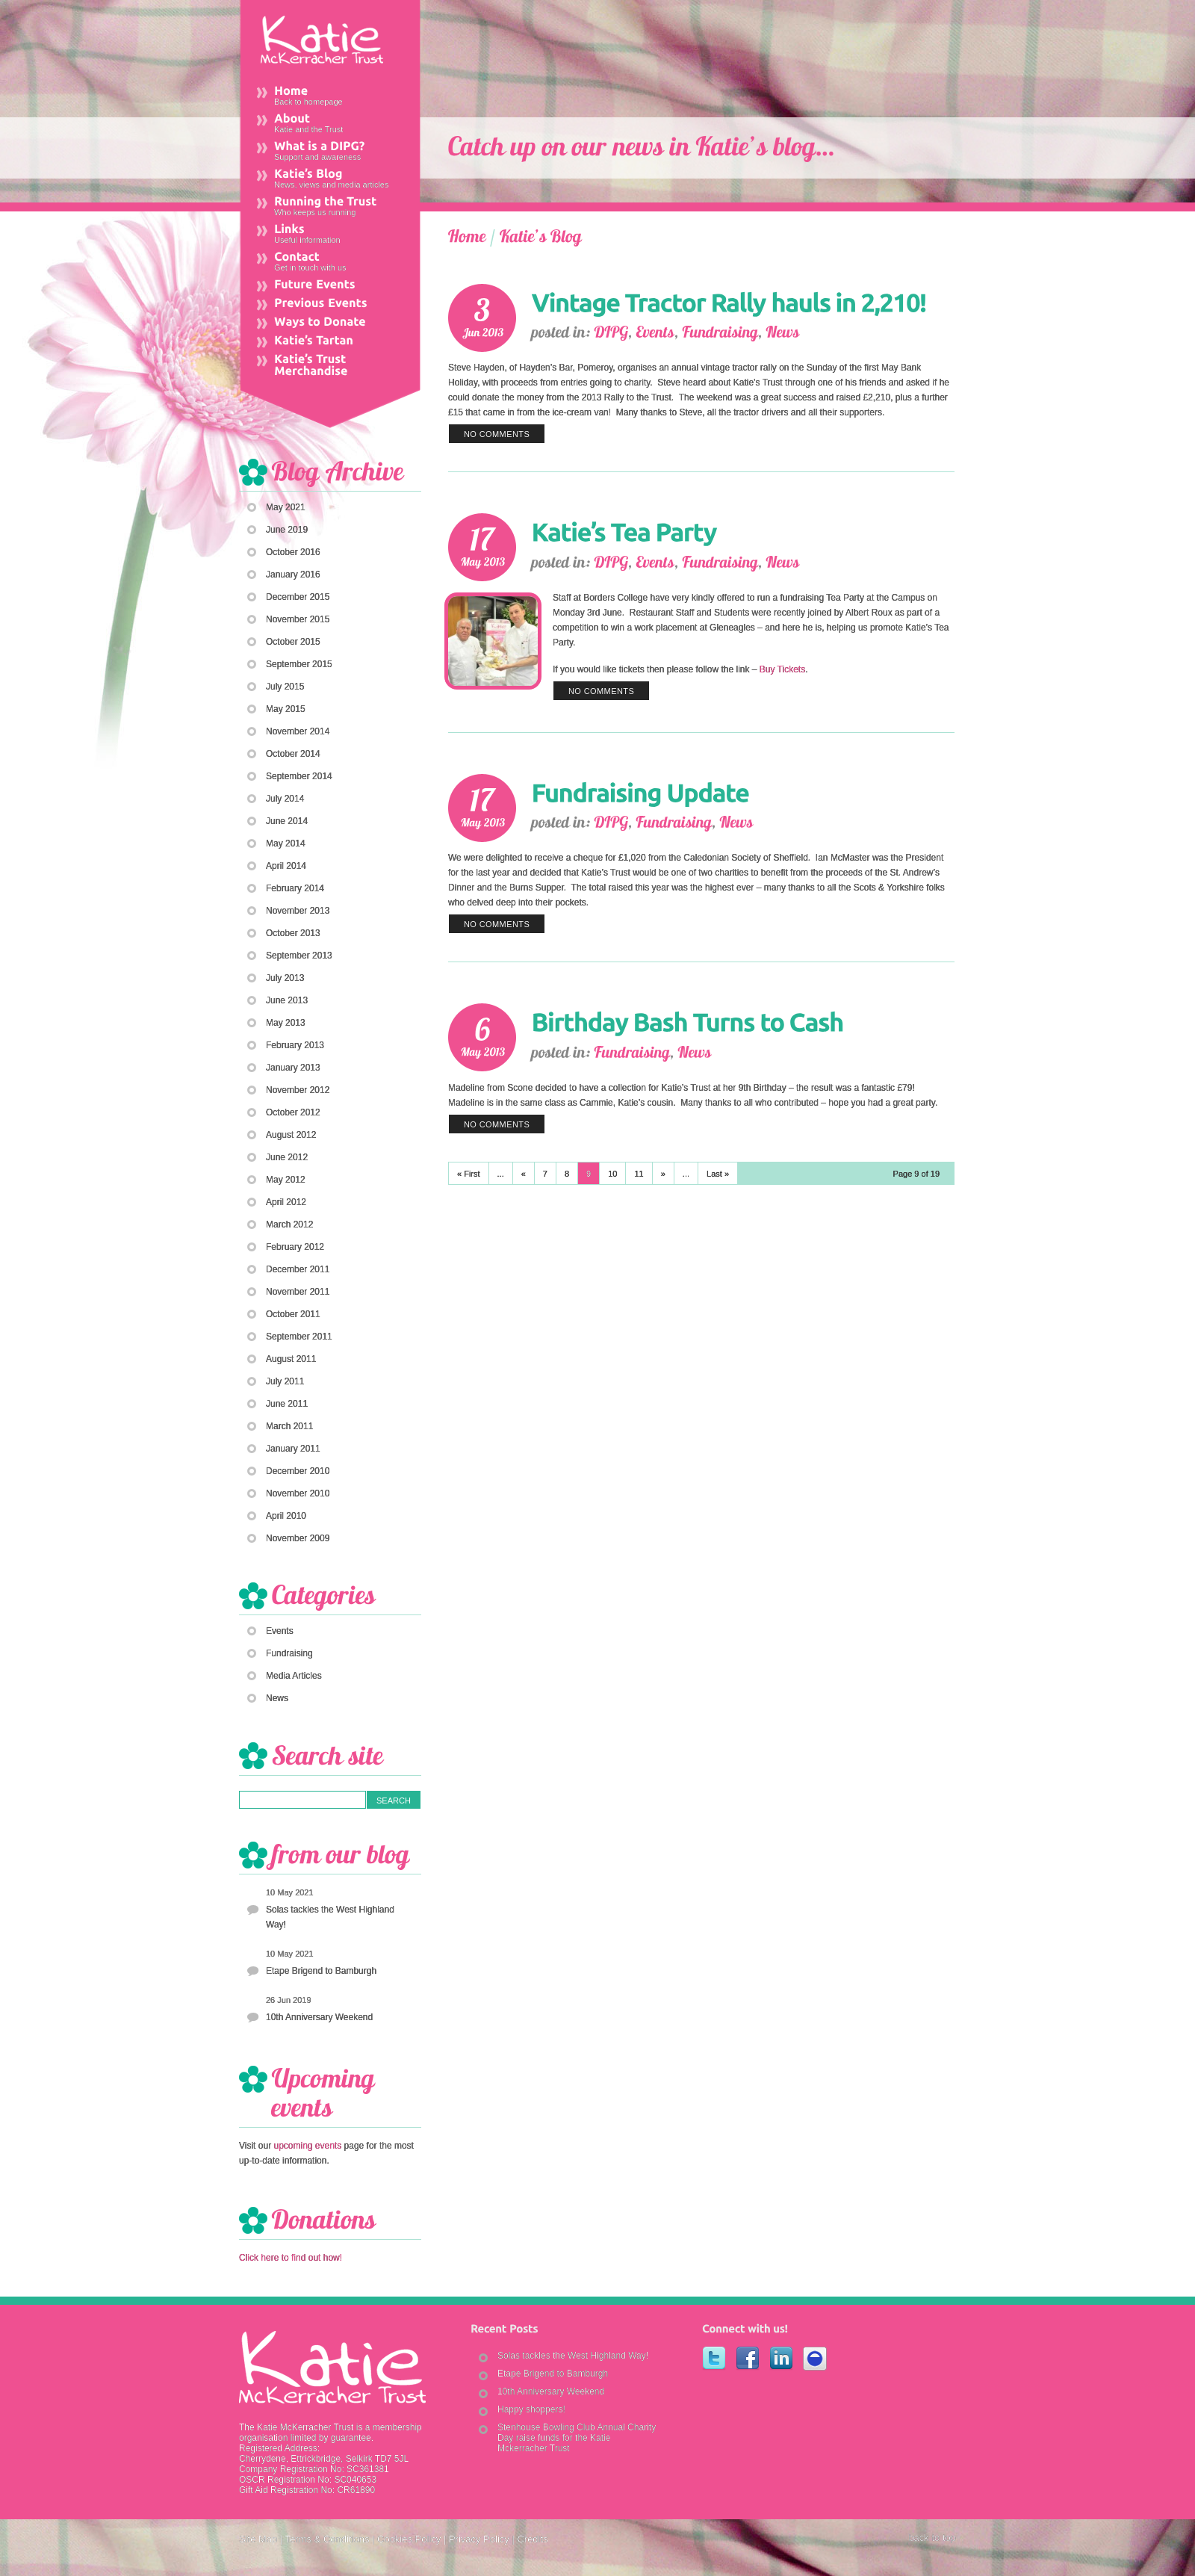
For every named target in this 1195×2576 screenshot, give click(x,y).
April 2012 (286, 1202)
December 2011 (297, 1269)
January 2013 (293, 1067)
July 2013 (285, 978)
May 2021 (285, 507)
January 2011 (293, 1448)
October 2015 (293, 642)
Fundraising (289, 1653)
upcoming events (307, 2145)
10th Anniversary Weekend (319, 2017)
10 (612, 1173)
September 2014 (299, 776)
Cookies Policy (409, 2539)
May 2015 (285, 709)
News (277, 1698)
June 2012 (287, 1157)
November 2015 (297, 619)
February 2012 (295, 1247)
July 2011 (285, 1381)
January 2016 (293, 574)
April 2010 (286, 1516)
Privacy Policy (479, 2539)
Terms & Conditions (327, 2539)
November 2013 (297, 910)
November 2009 (297, 1538)
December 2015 (297, 597)
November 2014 (297, 731)
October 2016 (293, 552)
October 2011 (293, 1314)
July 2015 (285, 686)
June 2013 (287, 1000)
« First (468, 1173)
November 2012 (297, 1090)
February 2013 (295, 1045)
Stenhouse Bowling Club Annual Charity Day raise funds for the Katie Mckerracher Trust (576, 2437)
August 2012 (291, 1135)
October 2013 (293, 933)
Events (280, 1631)
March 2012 (289, 1224)
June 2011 (287, 1404)
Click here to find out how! (290, 2258)
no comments (497, 434)
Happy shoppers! (531, 2409)
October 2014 (293, 754)
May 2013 (285, 1023)
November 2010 (297, 1493)
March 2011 (289, 1426)
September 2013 (299, 955)
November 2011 (297, 1292)
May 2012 (285, 1179)
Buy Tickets (782, 669)
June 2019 (287, 529)
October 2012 (293, 1112)
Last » (718, 1173)
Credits (532, 2539)
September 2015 (299, 664)
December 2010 (297, 1471)
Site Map (258, 2539)
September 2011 (299, 1336)
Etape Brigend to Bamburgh (321, 1971)
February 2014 (295, 888)
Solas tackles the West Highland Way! (330, 1917)
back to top (932, 2537)
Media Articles (294, 1676)
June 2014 (287, 821)
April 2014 (286, 866)
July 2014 (285, 798)
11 (638, 1173)
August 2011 (291, 1359)
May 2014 (285, 843)
